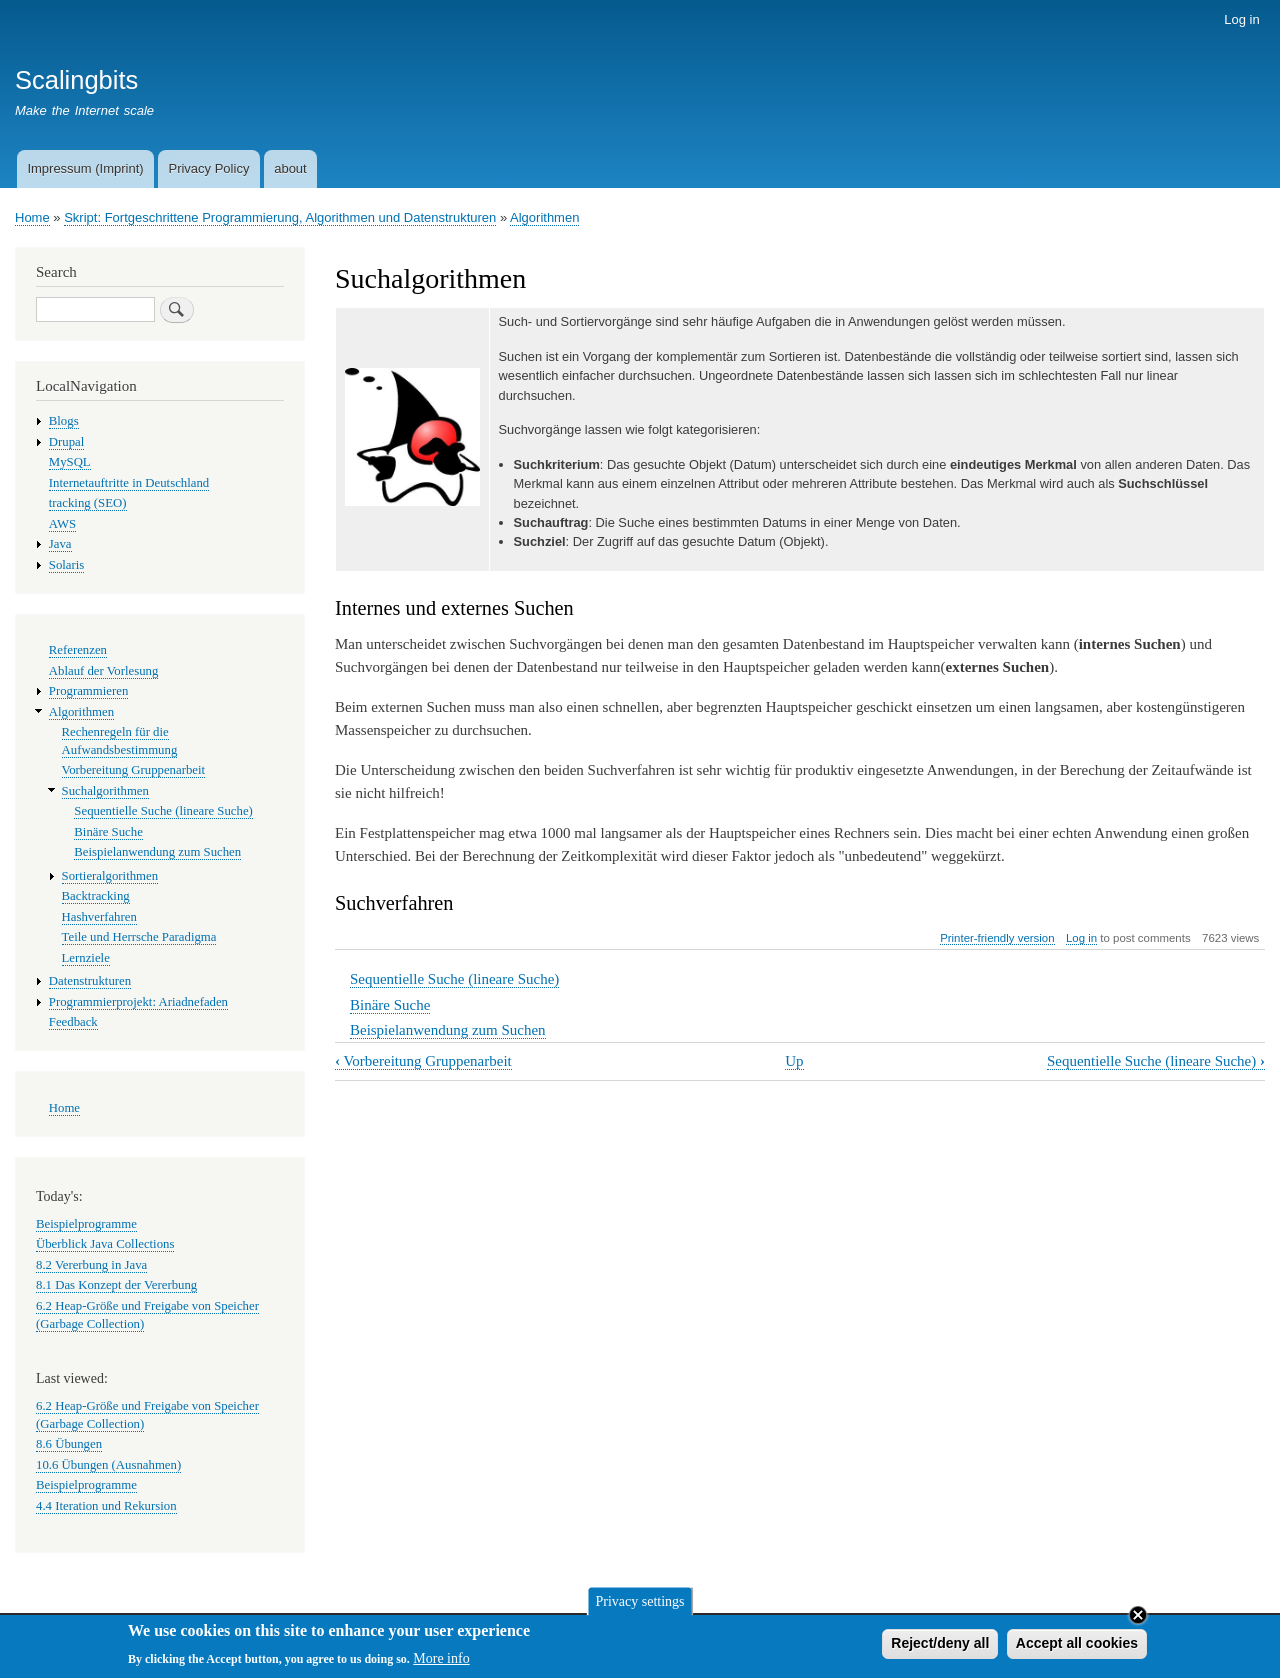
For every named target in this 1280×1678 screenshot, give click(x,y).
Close (1138, 1620)
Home (32, 217)
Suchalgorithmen (105, 791)
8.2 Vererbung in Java (91, 1265)
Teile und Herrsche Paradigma (139, 937)
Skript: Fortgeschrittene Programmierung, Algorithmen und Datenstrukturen (280, 217)
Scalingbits (76, 80)
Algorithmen (544, 217)
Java (60, 544)
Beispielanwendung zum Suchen (448, 1030)
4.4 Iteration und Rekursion (106, 1506)
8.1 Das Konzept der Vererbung (116, 1285)
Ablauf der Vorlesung (104, 671)
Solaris (67, 565)
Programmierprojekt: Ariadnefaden (138, 1002)
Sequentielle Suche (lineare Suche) (454, 979)
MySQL (70, 462)
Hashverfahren (99, 917)
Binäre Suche (390, 1005)
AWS (62, 524)
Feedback (73, 1022)
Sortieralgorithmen (110, 876)
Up (794, 1061)
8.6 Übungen (69, 1444)
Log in (1241, 19)
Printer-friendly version (997, 938)
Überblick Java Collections (105, 1244)
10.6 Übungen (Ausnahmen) (108, 1465)
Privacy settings (639, 1605)
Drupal (67, 442)
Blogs (64, 421)
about (290, 168)
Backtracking (96, 896)
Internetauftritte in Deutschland (129, 483)
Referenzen (78, 650)
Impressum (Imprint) (85, 168)
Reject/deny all (940, 1648)
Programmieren (89, 691)
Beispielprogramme (86, 1224)
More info (441, 1662)
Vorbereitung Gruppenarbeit (423, 1061)
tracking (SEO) (88, 503)
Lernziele (86, 958)
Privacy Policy (208, 168)
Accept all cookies (1077, 1648)
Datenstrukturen (90, 981)
